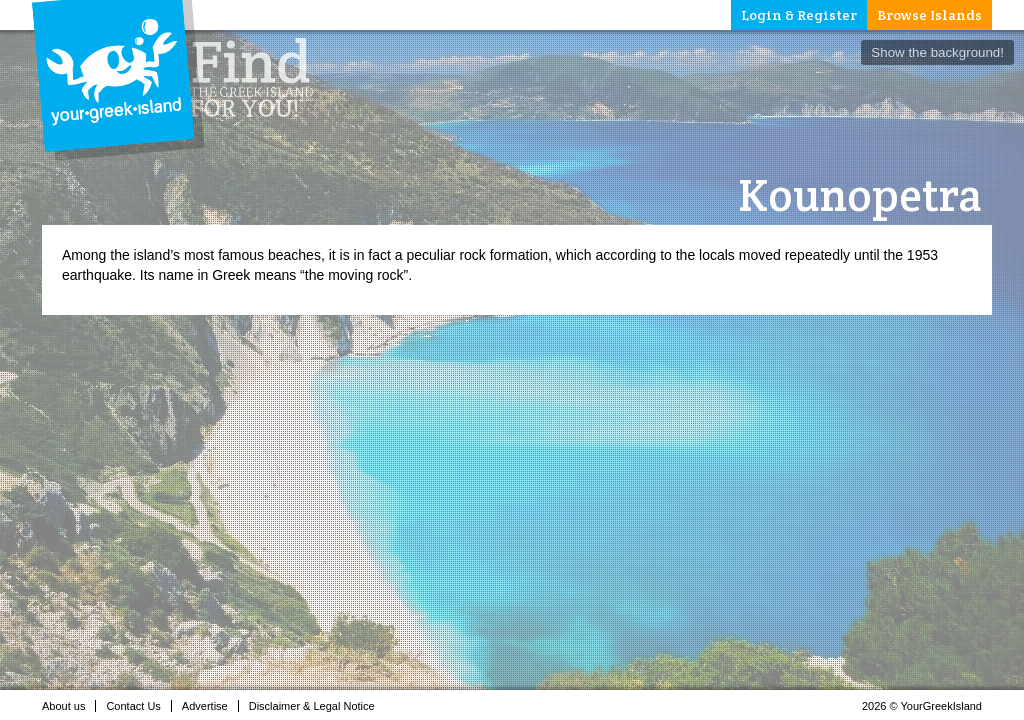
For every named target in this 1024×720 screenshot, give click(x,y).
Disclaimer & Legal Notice (317, 706)
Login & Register (799, 15)
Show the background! (937, 52)
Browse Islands (929, 15)
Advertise (210, 706)
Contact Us (138, 706)
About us (69, 706)
